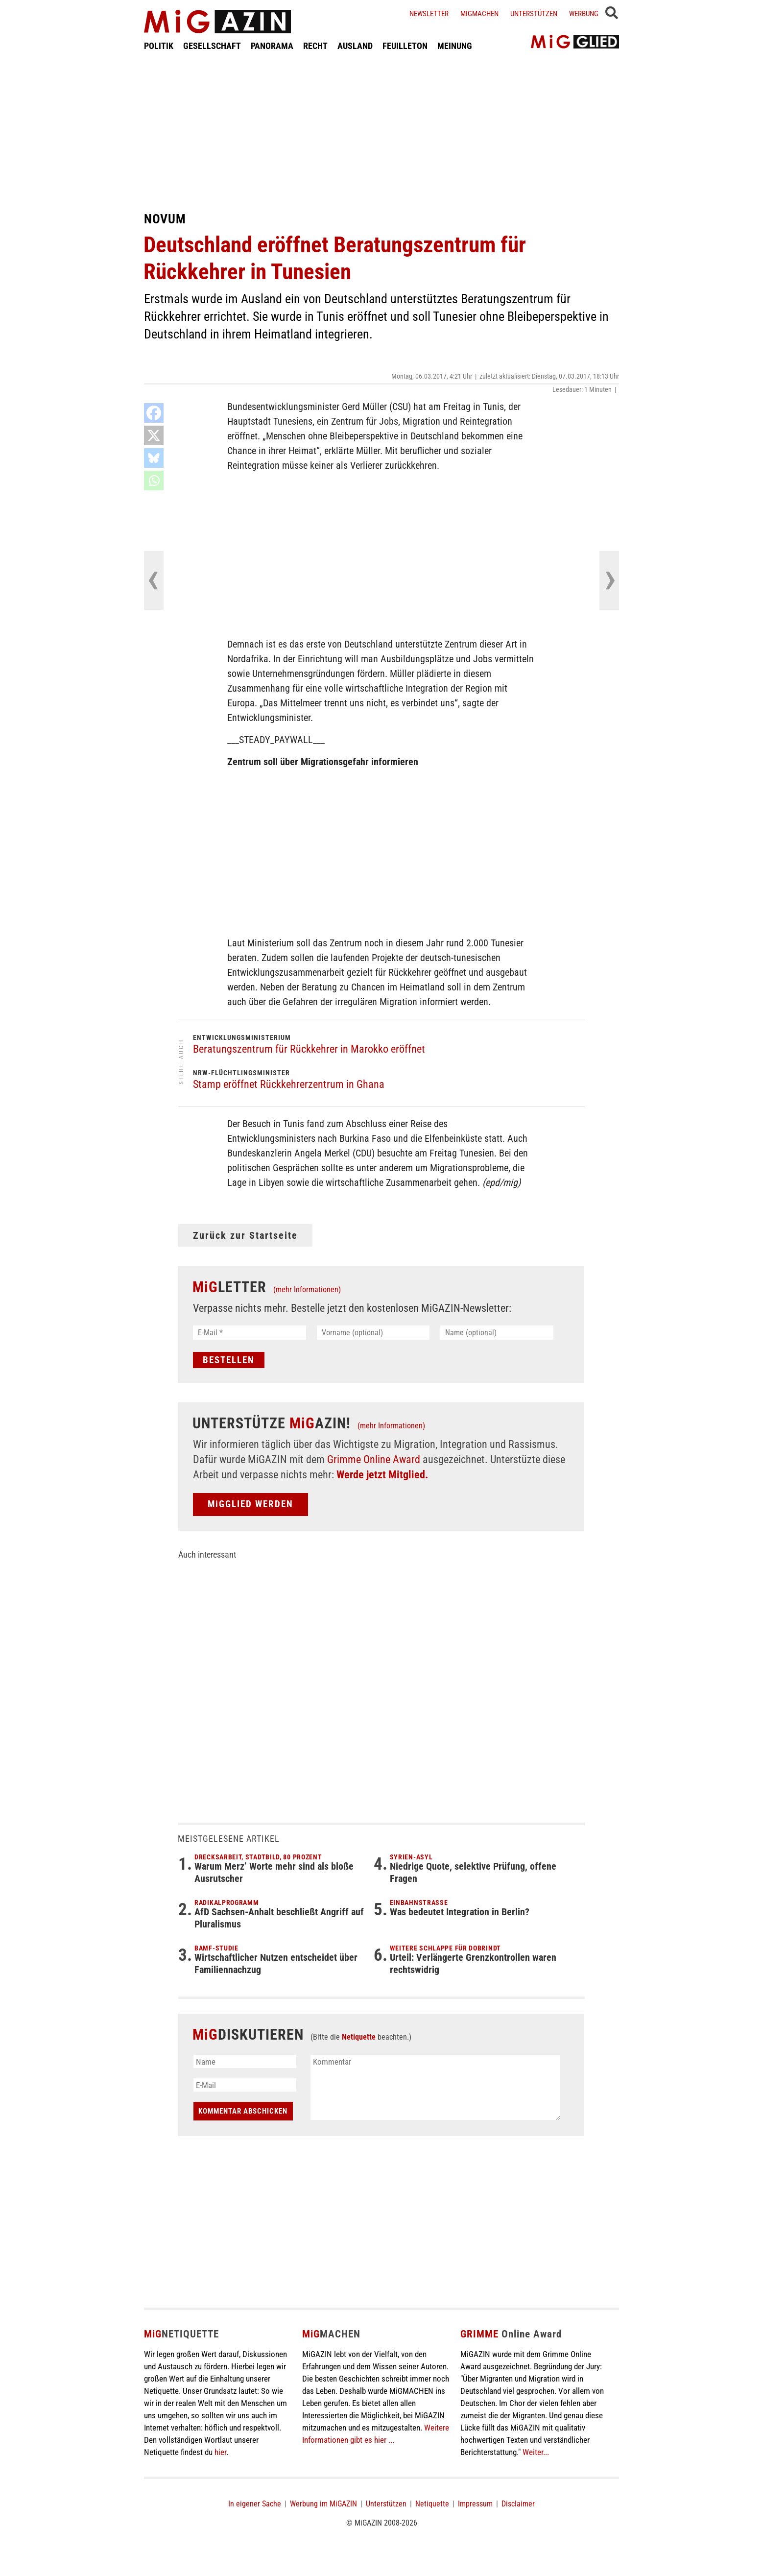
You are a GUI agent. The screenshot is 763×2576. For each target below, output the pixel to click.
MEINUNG (454, 46)
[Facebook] (154, 413)
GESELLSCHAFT (212, 46)
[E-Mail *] (249, 1332)
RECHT (315, 46)
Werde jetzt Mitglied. (382, 1475)
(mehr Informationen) (307, 1289)
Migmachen (479, 13)
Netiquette (359, 2037)
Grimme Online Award (373, 1459)
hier (220, 2452)
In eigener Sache (254, 2503)
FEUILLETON (405, 46)
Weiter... (536, 2452)
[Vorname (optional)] (373, 1332)
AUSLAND (355, 46)
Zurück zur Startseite (245, 1235)
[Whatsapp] (154, 480)
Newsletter (429, 13)
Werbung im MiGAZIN (323, 2503)
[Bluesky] (154, 458)
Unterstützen (533, 13)
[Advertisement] (381, 131)
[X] (154, 435)
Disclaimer (518, 2503)
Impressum (475, 2503)
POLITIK (158, 46)
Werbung (583, 13)
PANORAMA (272, 46)
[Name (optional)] (496, 1332)
